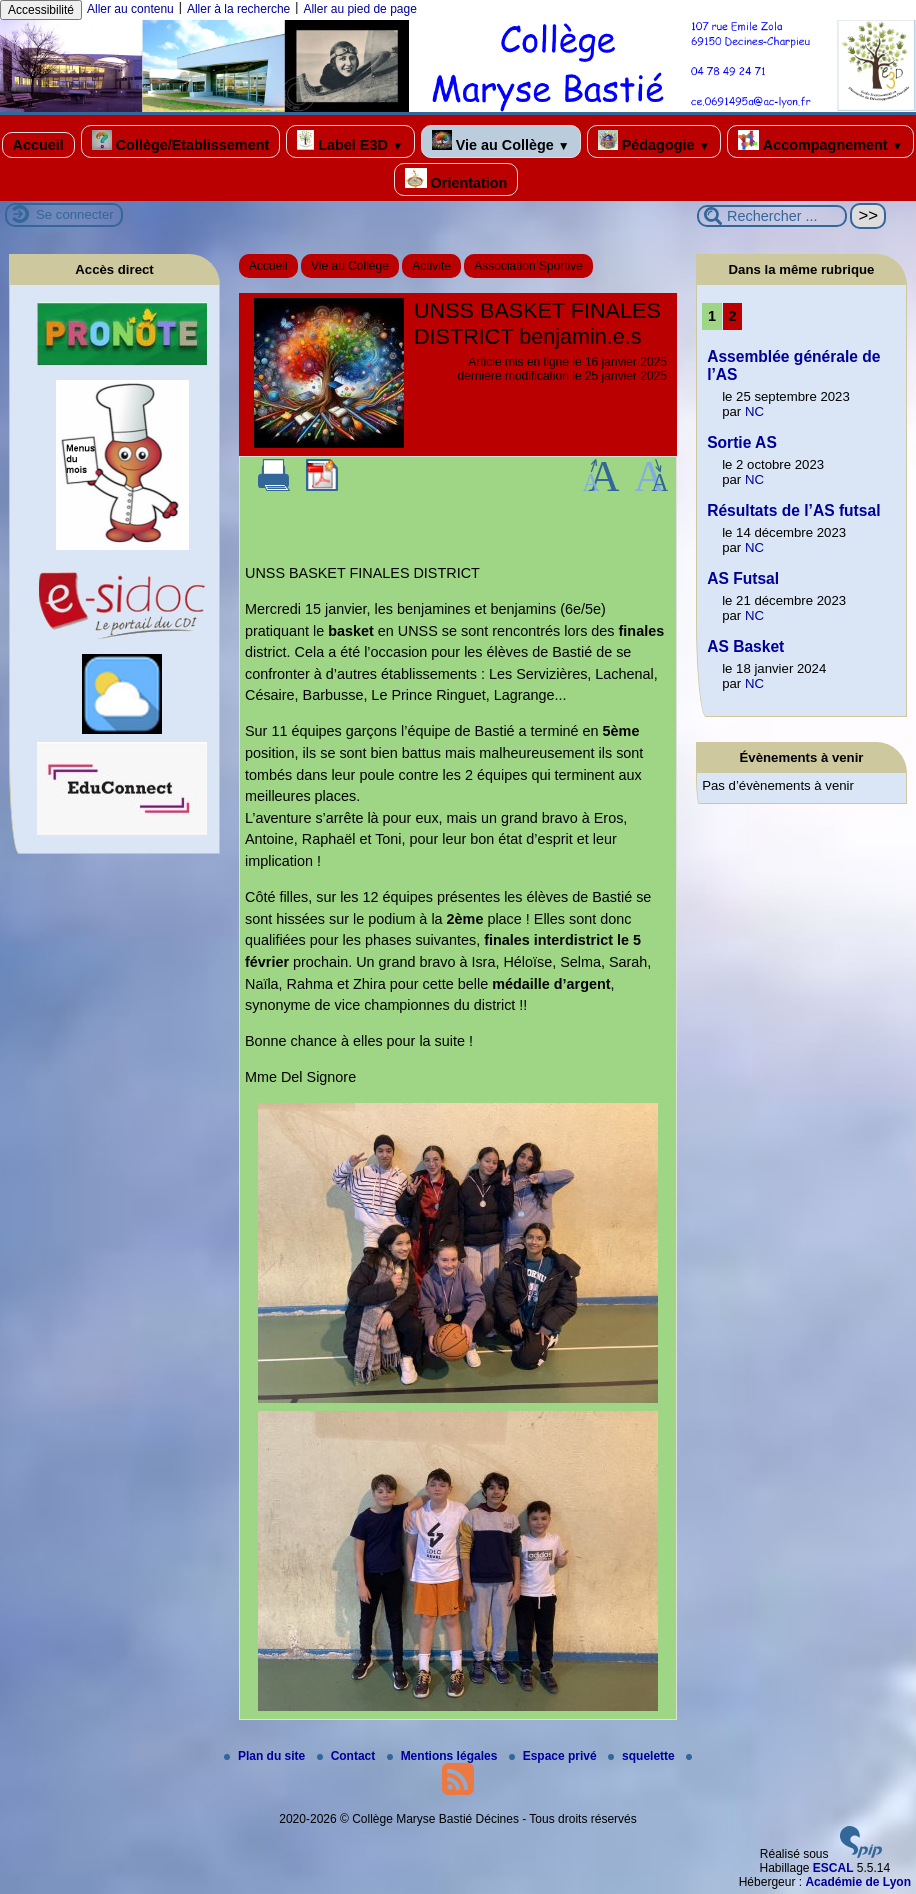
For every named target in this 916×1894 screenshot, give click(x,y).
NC (754, 411)
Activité (431, 266)
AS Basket (745, 646)
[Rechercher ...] (772, 216)
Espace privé (554, 1756)
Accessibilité (41, 10)
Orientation (456, 179)
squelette (643, 1756)
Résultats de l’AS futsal (793, 510)
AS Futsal (743, 578)
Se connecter (75, 214)
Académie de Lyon (858, 1882)
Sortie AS (742, 442)
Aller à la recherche (238, 9)
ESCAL (833, 1868)
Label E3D (350, 141)
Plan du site (266, 1756)
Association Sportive (528, 266)
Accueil (38, 145)
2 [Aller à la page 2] (732, 316)
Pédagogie (654, 141)
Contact (348, 1756)
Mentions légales (444, 1756)
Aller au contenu (130, 9)
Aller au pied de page (359, 9)
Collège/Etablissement (181, 141)
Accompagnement (820, 141)
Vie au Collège (501, 141)
